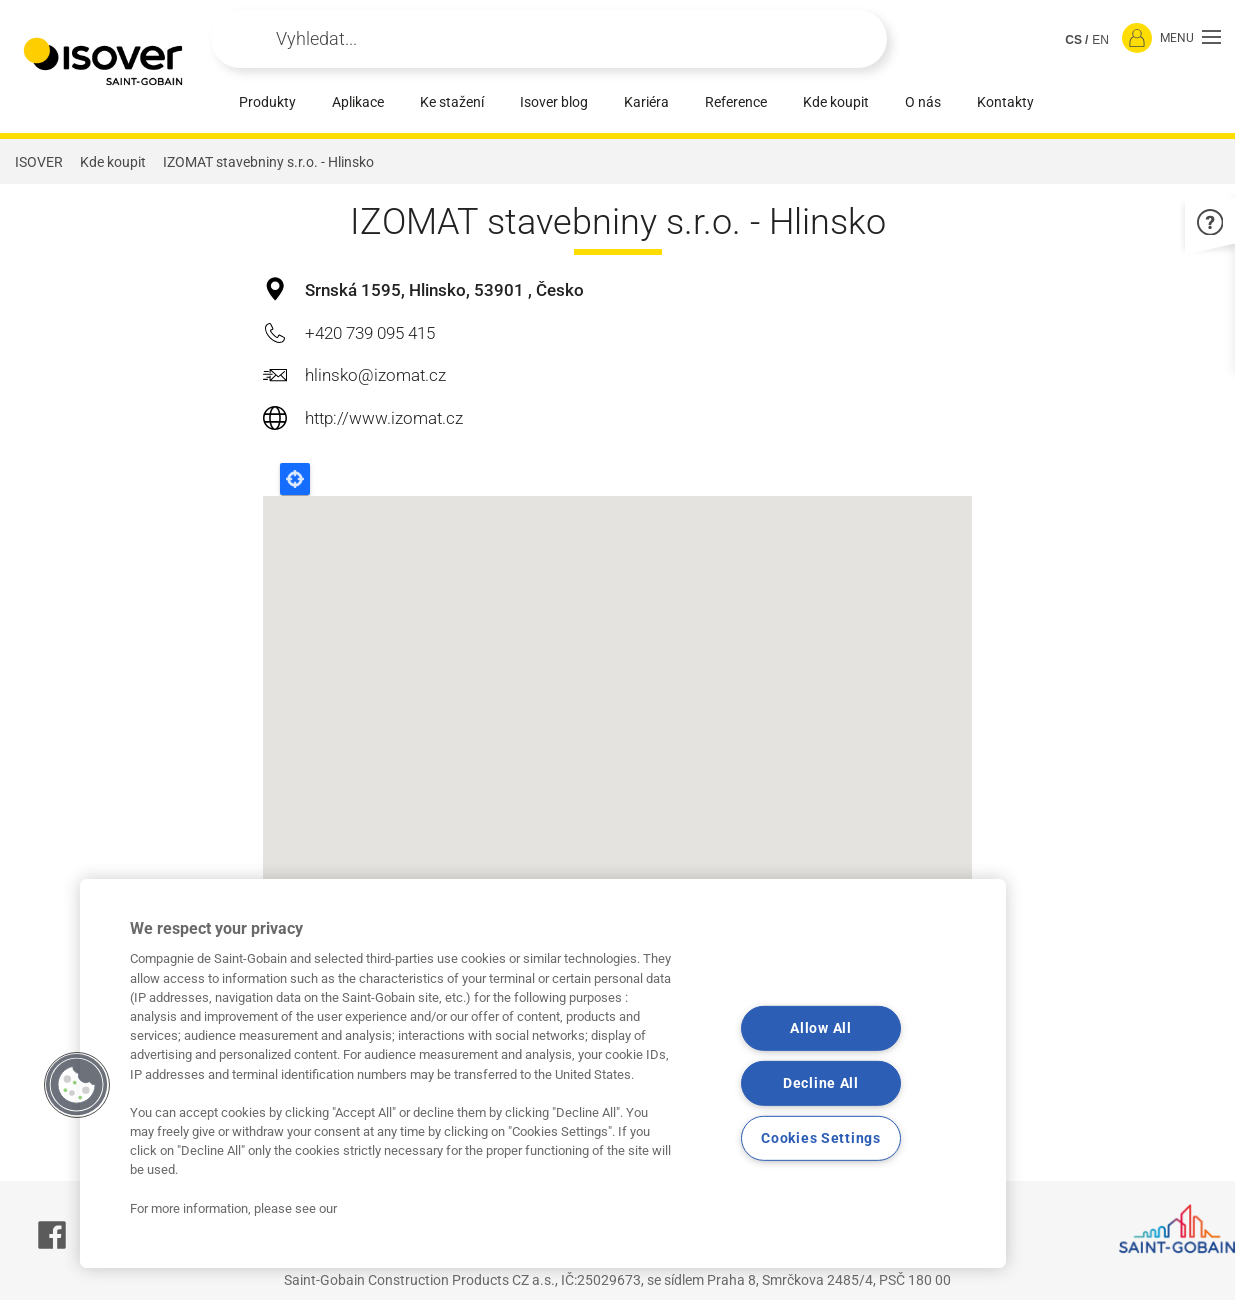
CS (1073, 40)
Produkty (267, 102)
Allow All (820, 1028)
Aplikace (358, 102)
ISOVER (39, 162)
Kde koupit (836, 102)
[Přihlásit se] (1137, 39)
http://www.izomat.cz (384, 418)
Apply (253, 39)
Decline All (821, 1083)
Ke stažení (452, 102)
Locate (295, 479)
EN (1100, 40)
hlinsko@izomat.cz (375, 375)
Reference (736, 102)
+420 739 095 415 (370, 333)
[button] (1190, 39)
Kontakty (1005, 102)
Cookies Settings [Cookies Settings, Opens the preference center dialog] (821, 1137)
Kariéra (646, 102)
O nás (923, 102)
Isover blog (554, 102)
